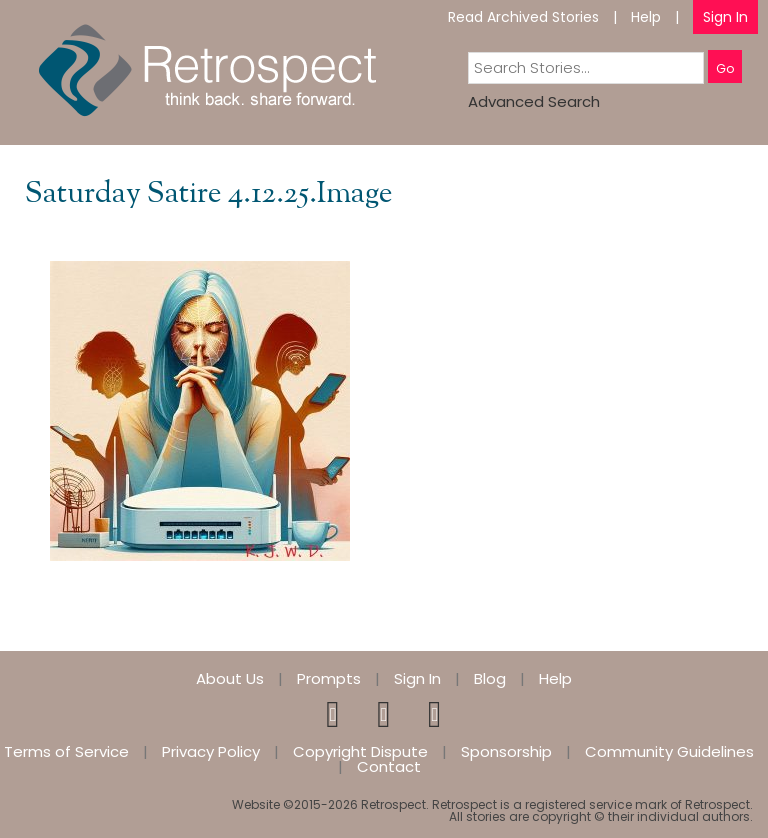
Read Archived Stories (523, 17)
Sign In (725, 17)
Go (725, 68)
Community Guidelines (669, 751)
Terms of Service (66, 751)
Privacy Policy (211, 751)
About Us (230, 678)
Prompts (329, 678)
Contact (389, 766)
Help (646, 17)
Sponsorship (506, 751)
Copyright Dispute (360, 751)
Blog (490, 678)
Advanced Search (534, 101)
